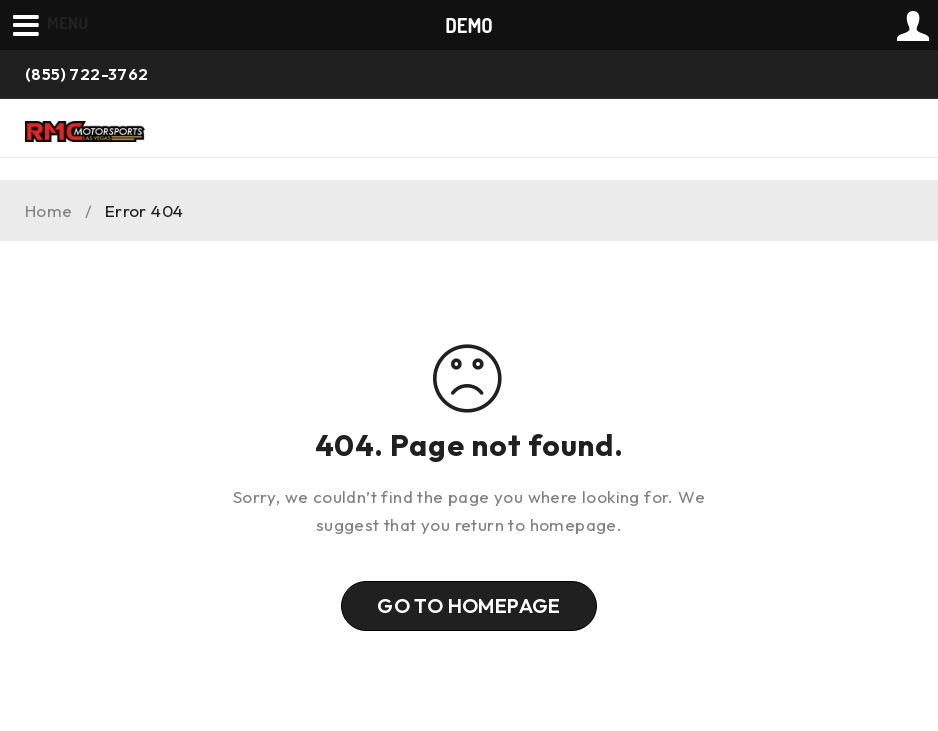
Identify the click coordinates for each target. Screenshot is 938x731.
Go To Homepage (469, 605)
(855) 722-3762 (87, 74)
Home (49, 211)
